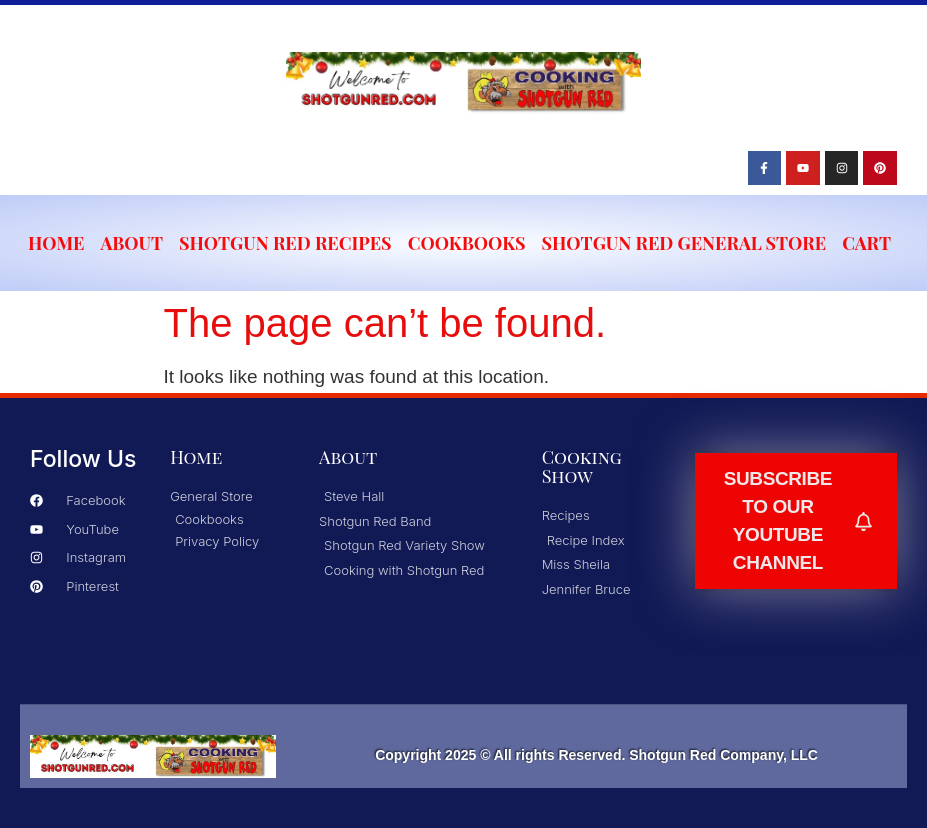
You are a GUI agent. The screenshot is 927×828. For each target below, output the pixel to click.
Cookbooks (467, 243)
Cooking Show (582, 466)
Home (56, 243)
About (132, 243)
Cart (866, 243)
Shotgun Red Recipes (285, 243)
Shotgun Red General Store (684, 243)
